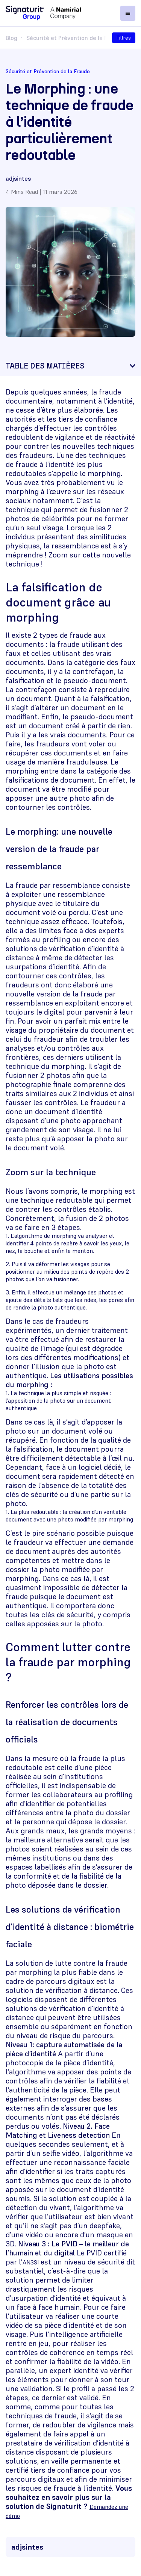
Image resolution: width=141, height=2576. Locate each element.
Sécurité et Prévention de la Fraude (74, 37)
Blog (11, 37)
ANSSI (31, 2262)
